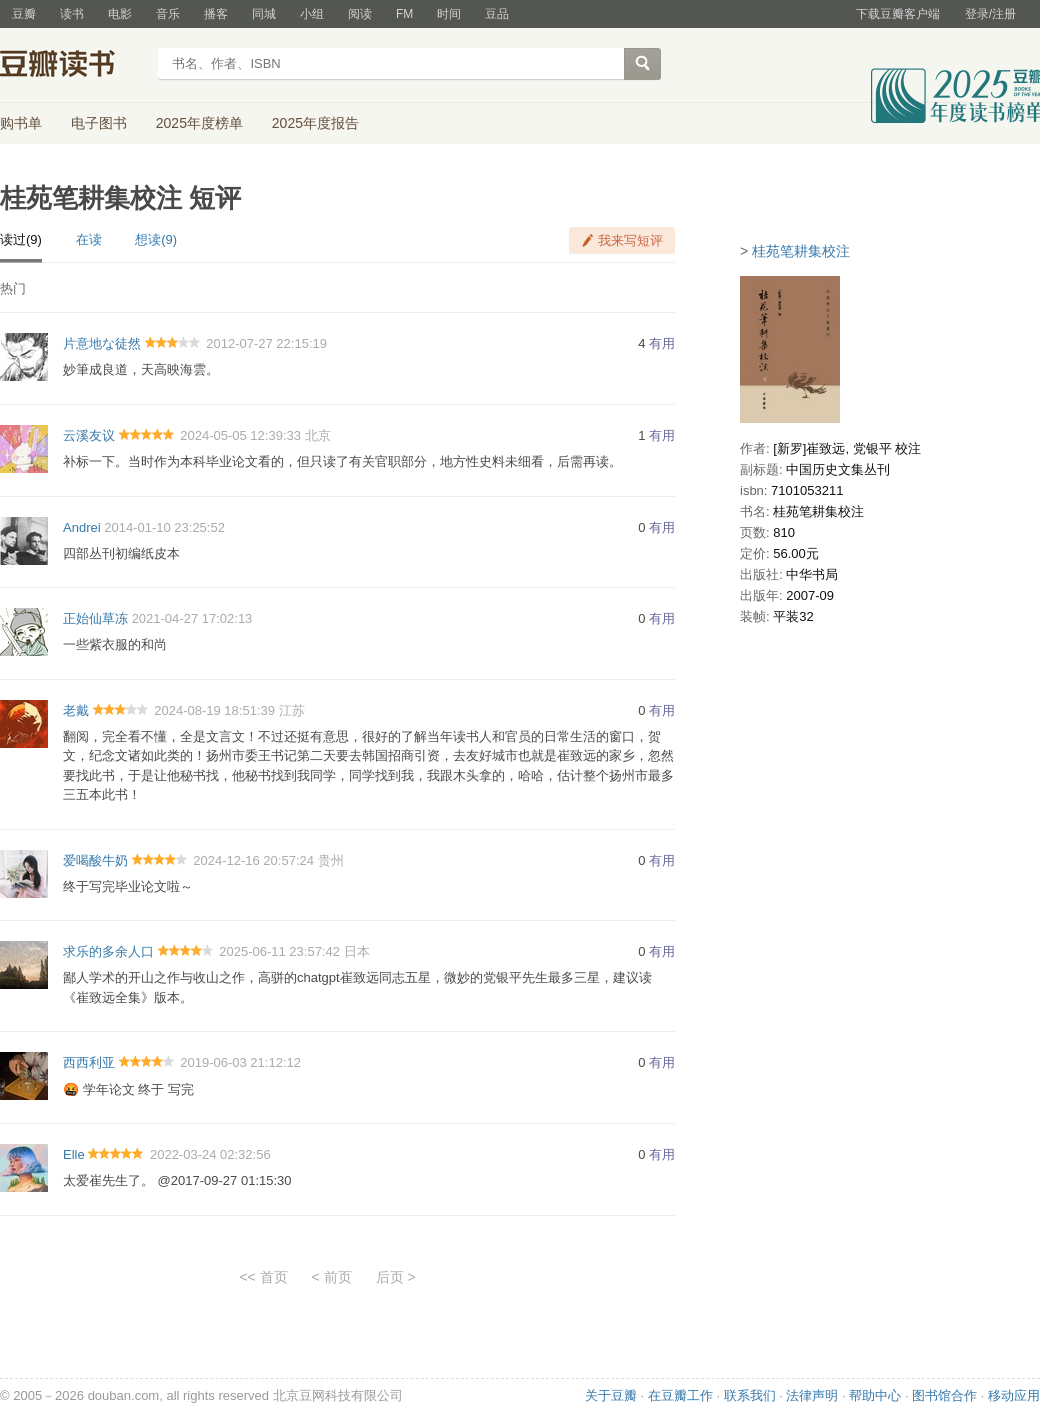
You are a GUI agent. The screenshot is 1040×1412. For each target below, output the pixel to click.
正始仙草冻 (95, 618)
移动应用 (1014, 1395)
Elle (74, 1154)
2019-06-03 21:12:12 (240, 1062)
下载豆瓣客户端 (898, 14)
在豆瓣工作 (680, 1395)
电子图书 (99, 123)
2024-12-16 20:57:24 (253, 860)
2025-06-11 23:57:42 (279, 951)
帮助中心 (875, 1395)
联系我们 (750, 1395)
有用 (662, 343)
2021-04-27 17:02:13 (192, 618)
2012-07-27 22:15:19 (266, 343)
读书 (72, 14)
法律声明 (812, 1395)
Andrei (82, 527)
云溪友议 (89, 435)
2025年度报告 (315, 123)
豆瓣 (24, 14)
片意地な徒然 (102, 343)
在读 (89, 239)
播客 (216, 14)
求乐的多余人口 (108, 951)
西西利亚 (89, 1062)
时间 (449, 14)
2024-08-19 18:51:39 (214, 710)
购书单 (21, 123)
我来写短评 (630, 240)
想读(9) (156, 239)
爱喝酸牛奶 (95, 860)
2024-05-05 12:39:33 (240, 435)
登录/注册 (990, 14)
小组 (312, 14)
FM (404, 14)
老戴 (76, 710)
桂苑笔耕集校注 (801, 251)
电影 (120, 14)
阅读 (360, 14)
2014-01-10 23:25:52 (164, 527)
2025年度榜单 (199, 123)
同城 (264, 14)
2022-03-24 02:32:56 (210, 1154)
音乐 (168, 14)
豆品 (497, 14)
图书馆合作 (944, 1395)
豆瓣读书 (72, 66)
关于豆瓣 (611, 1395)
